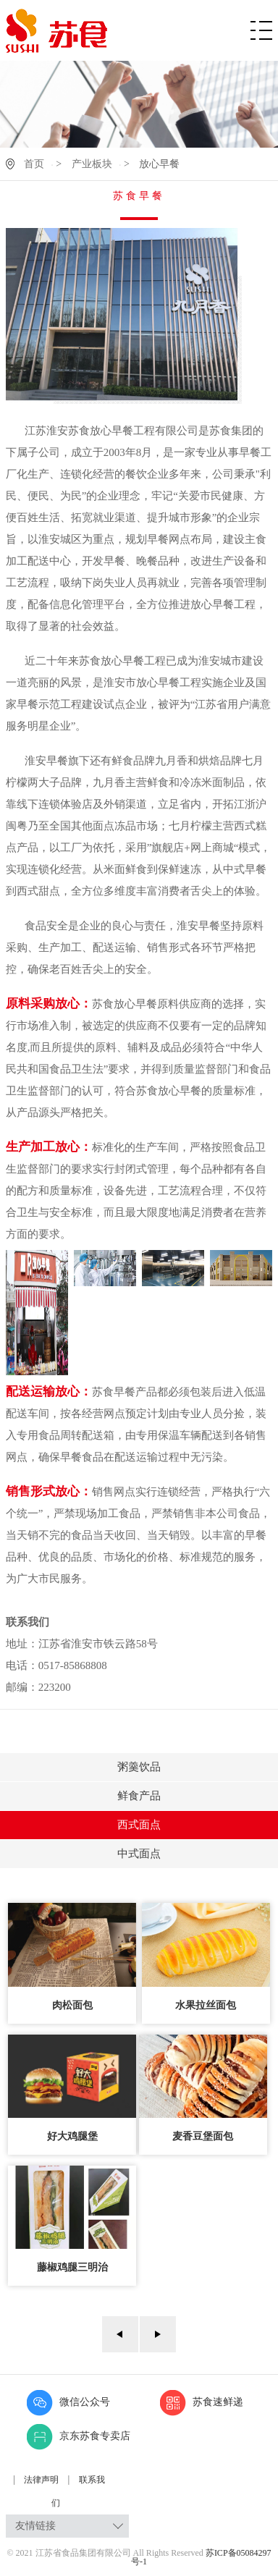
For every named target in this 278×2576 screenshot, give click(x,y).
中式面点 (139, 1853)
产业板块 (92, 164)
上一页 (120, 2334)
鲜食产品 (139, 1796)
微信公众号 (68, 2401)
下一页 (158, 2334)
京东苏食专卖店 (78, 2436)
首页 (34, 164)
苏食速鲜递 (201, 2401)
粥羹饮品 (139, 1767)
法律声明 (42, 2480)
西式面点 (139, 1824)
